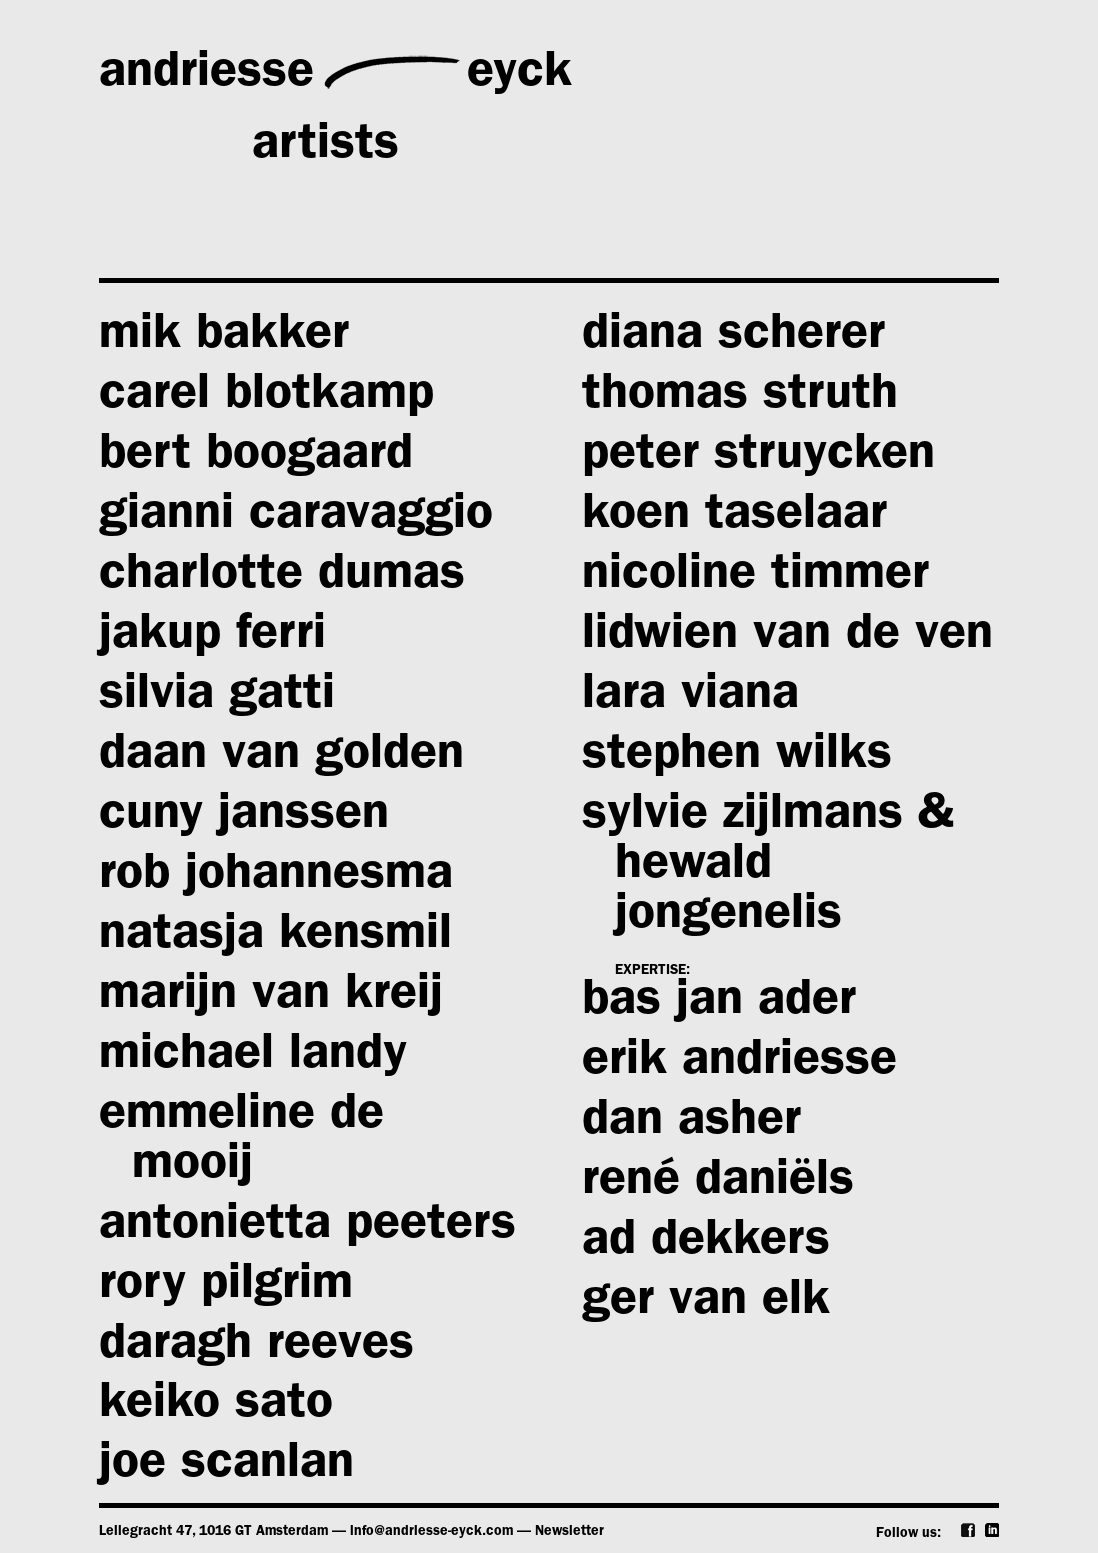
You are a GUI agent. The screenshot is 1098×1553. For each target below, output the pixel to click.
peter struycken (758, 458)
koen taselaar (734, 518)
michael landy (253, 1058)
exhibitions (674, 148)
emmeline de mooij (241, 1143)
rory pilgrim (226, 1288)
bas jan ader (719, 1004)
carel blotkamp (266, 398)
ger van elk (706, 1304)
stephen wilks (737, 758)
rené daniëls (718, 1184)
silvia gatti (217, 698)
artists (325, 148)
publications (504, 220)
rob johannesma (276, 878)
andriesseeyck (335, 72)
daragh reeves (256, 1348)
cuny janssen (244, 818)
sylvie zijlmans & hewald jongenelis (768, 868)
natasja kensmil (275, 938)
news (157, 220)
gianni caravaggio (296, 518)
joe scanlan (226, 1467)
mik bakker (224, 338)
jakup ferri (212, 638)
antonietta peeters (307, 1228)
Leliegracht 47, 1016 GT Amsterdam (213, 1532)
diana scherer (733, 338)
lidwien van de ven (787, 638)
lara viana (690, 698)
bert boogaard (256, 458)
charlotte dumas (282, 578)
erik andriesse (739, 1064)
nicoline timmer (755, 578)
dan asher (691, 1124)
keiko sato (216, 1407)
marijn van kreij (271, 998)
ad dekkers (706, 1244)
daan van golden (281, 758)
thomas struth (740, 398)
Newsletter (569, 1532)
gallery (800, 76)
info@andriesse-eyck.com (431, 1532)
